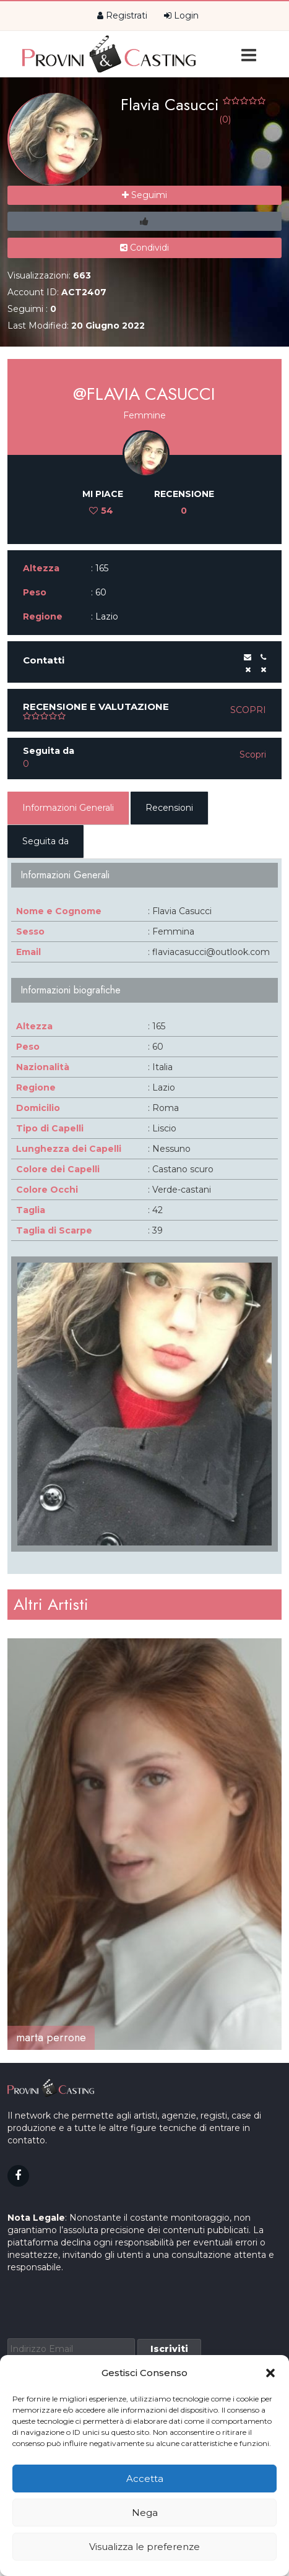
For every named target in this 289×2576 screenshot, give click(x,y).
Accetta (144, 2478)
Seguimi (144, 195)
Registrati (122, 15)
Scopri (248, 709)
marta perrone (51, 2038)
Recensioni (169, 807)
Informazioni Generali (68, 807)
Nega (145, 2512)
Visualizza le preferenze (144, 2546)
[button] (270, 2373)
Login (181, 15)
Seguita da (45, 841)
